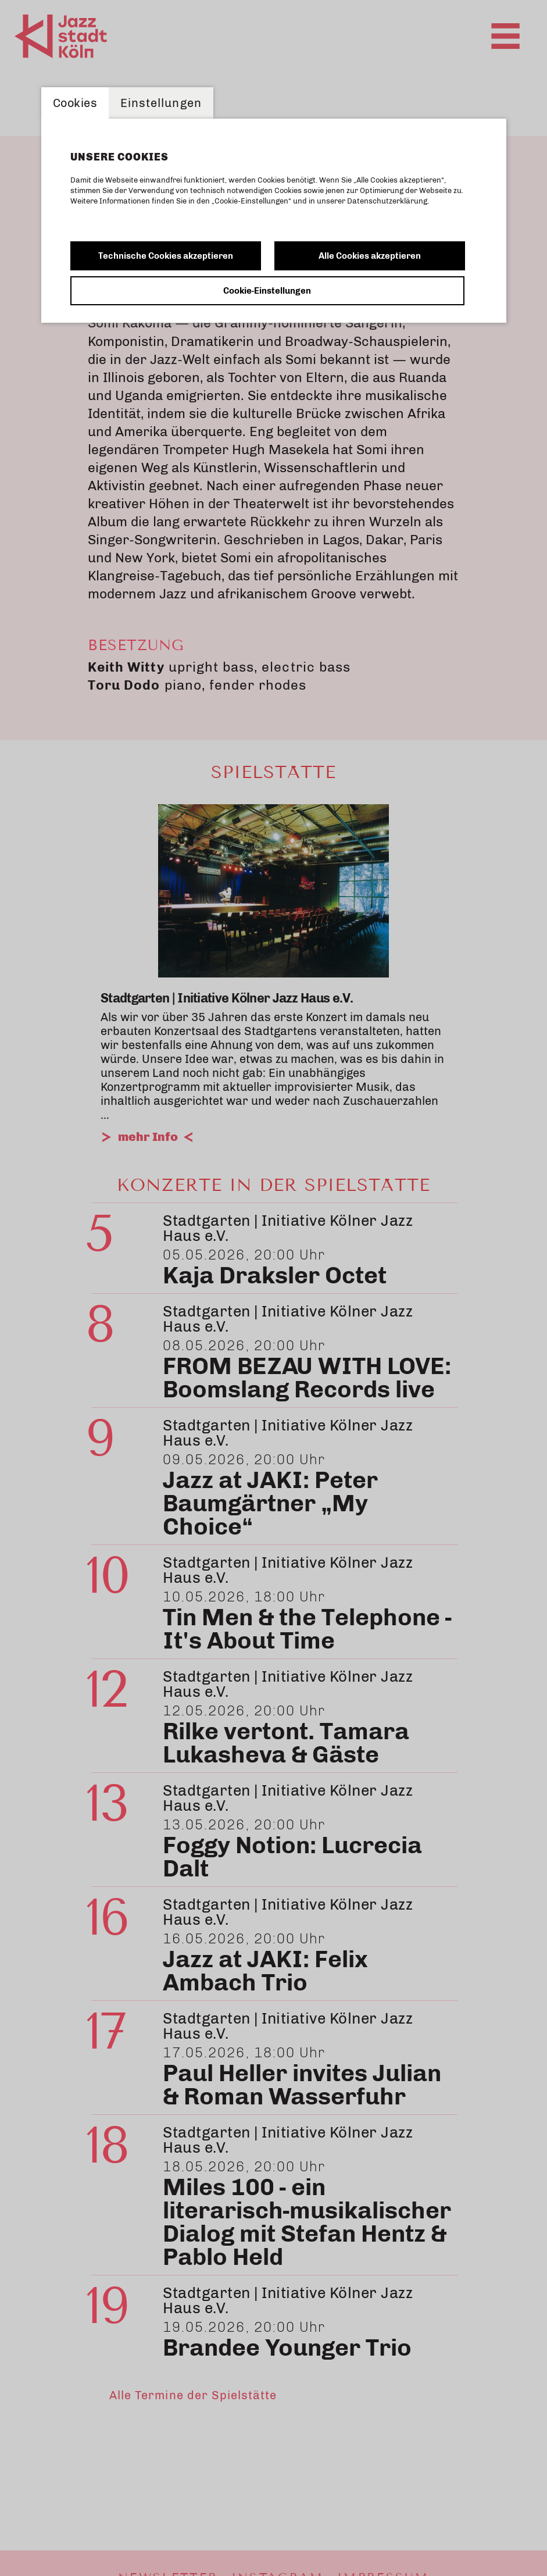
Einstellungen (161, 103)
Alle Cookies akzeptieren (370, 256)
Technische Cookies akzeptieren (165, 256)
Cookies (75, 103)
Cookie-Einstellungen (267, 291)
